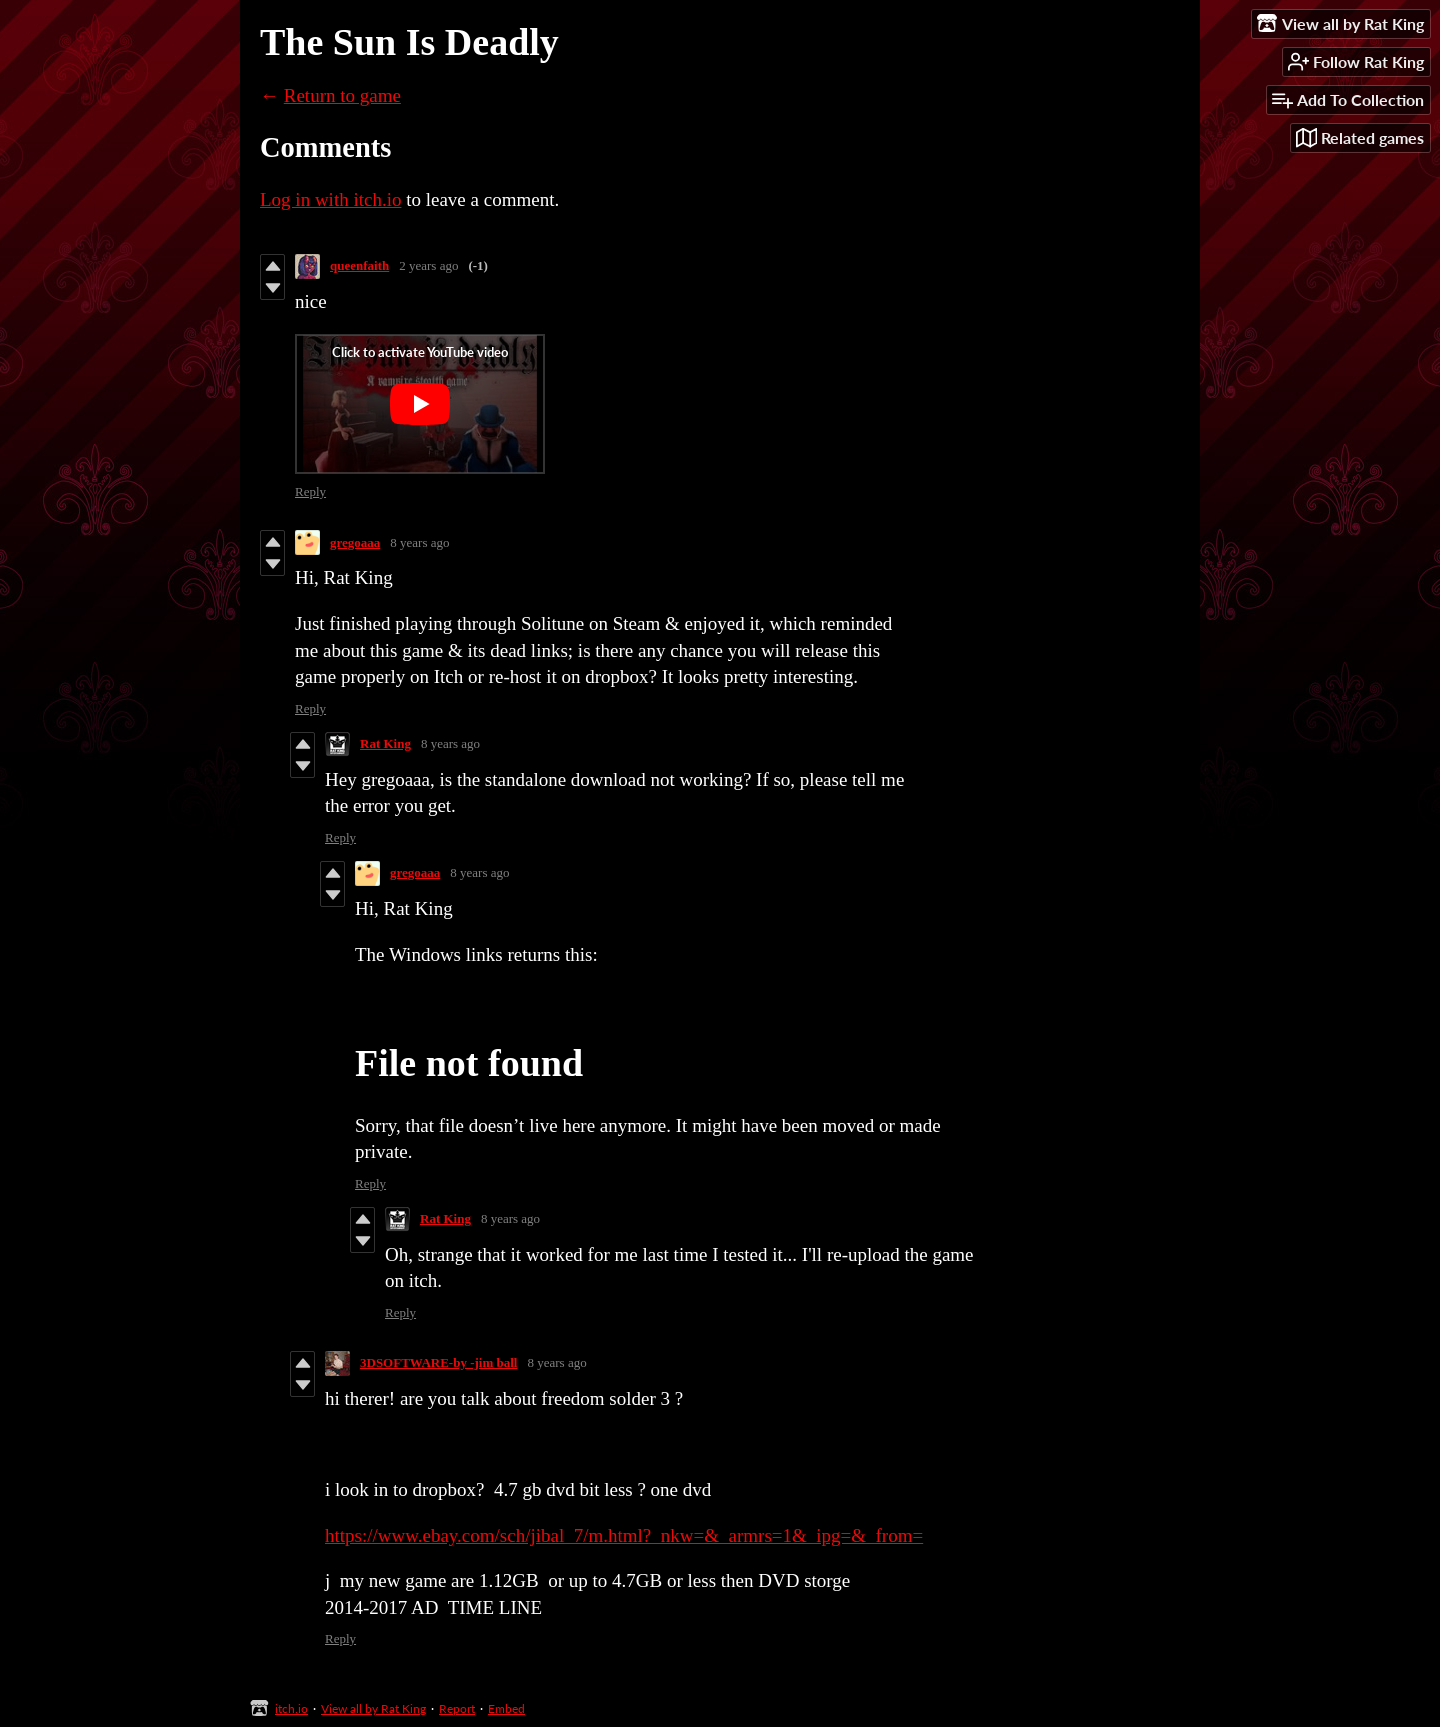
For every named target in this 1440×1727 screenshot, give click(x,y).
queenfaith (359, 265)
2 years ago (428, 265)
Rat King (385, 743)
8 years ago (419, 542)
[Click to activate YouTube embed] (420, 404)
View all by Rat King (373, 1708)
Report (457, 1708)
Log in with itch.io (330, 199)
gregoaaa (355, 542)
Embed (506, 1708)
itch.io (291, 1708)
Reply (310, 491)
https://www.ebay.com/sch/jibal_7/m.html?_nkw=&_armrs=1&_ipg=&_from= (624, 1535)
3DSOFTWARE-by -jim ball (438, 1362)
